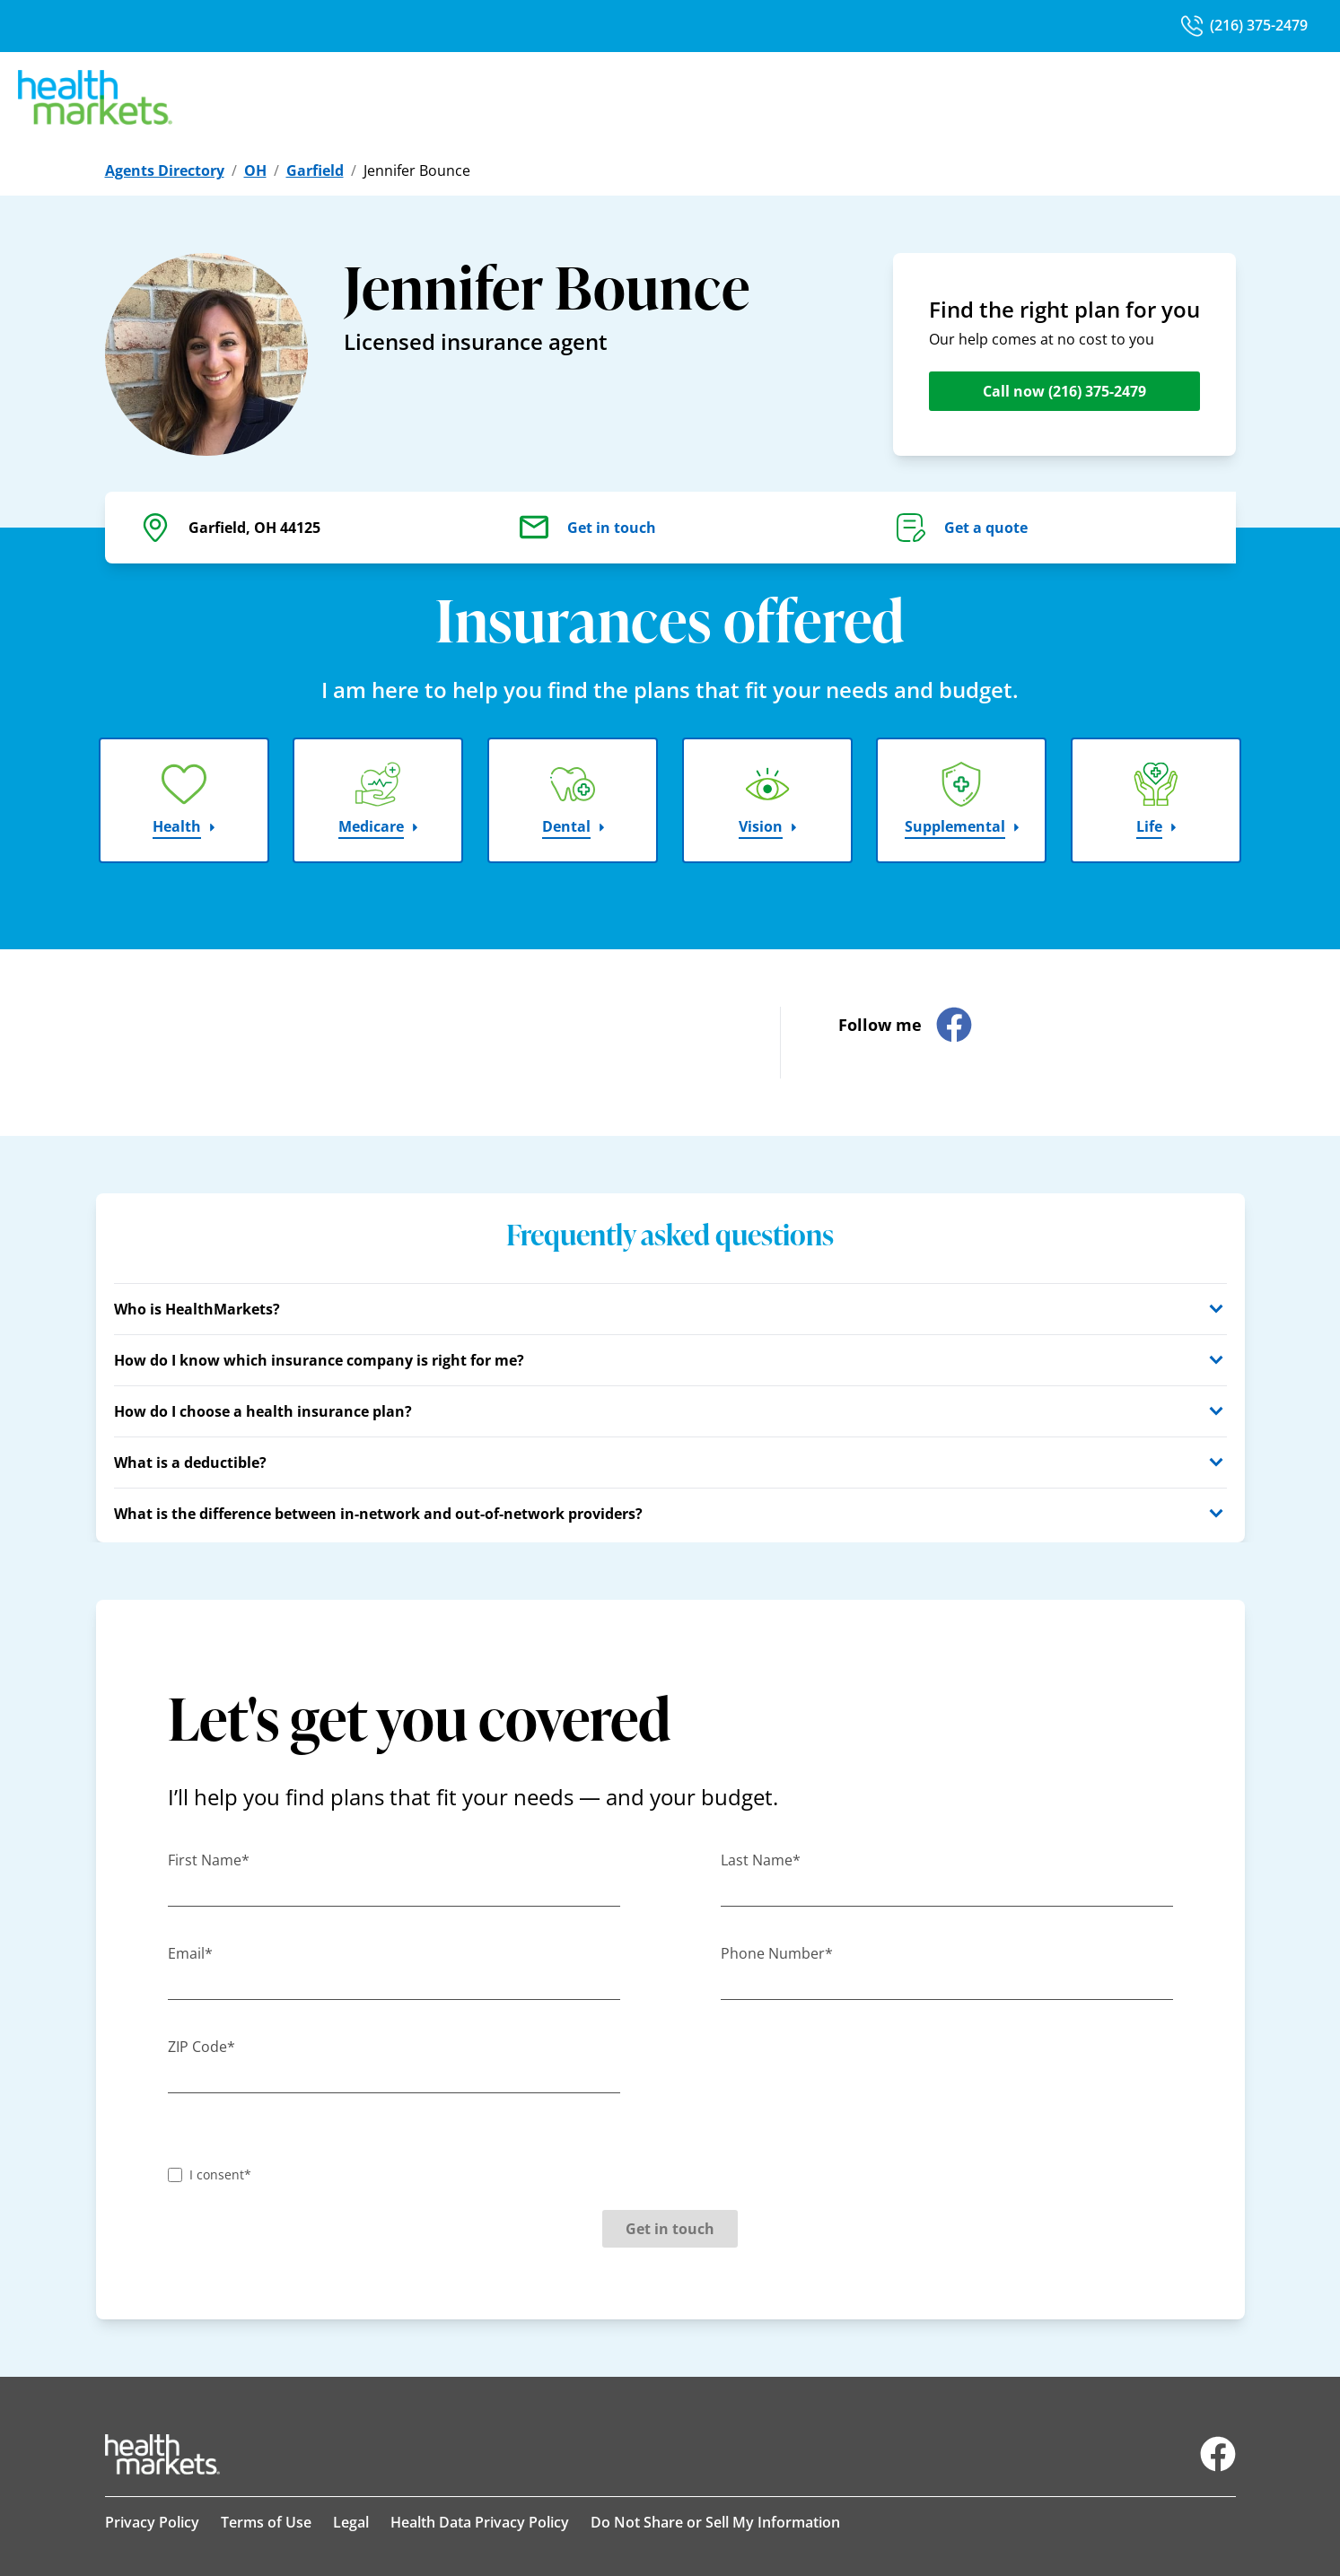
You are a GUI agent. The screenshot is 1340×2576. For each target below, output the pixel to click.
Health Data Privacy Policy (479, 2522)
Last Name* (761, 1860)
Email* (190, 1953)
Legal (351, 2522)
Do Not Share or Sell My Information (715, 2522)
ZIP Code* (201, 2046)
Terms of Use (266, 2522)
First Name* (209, 1860)
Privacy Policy (152, 2522)
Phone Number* (777, 1953)
